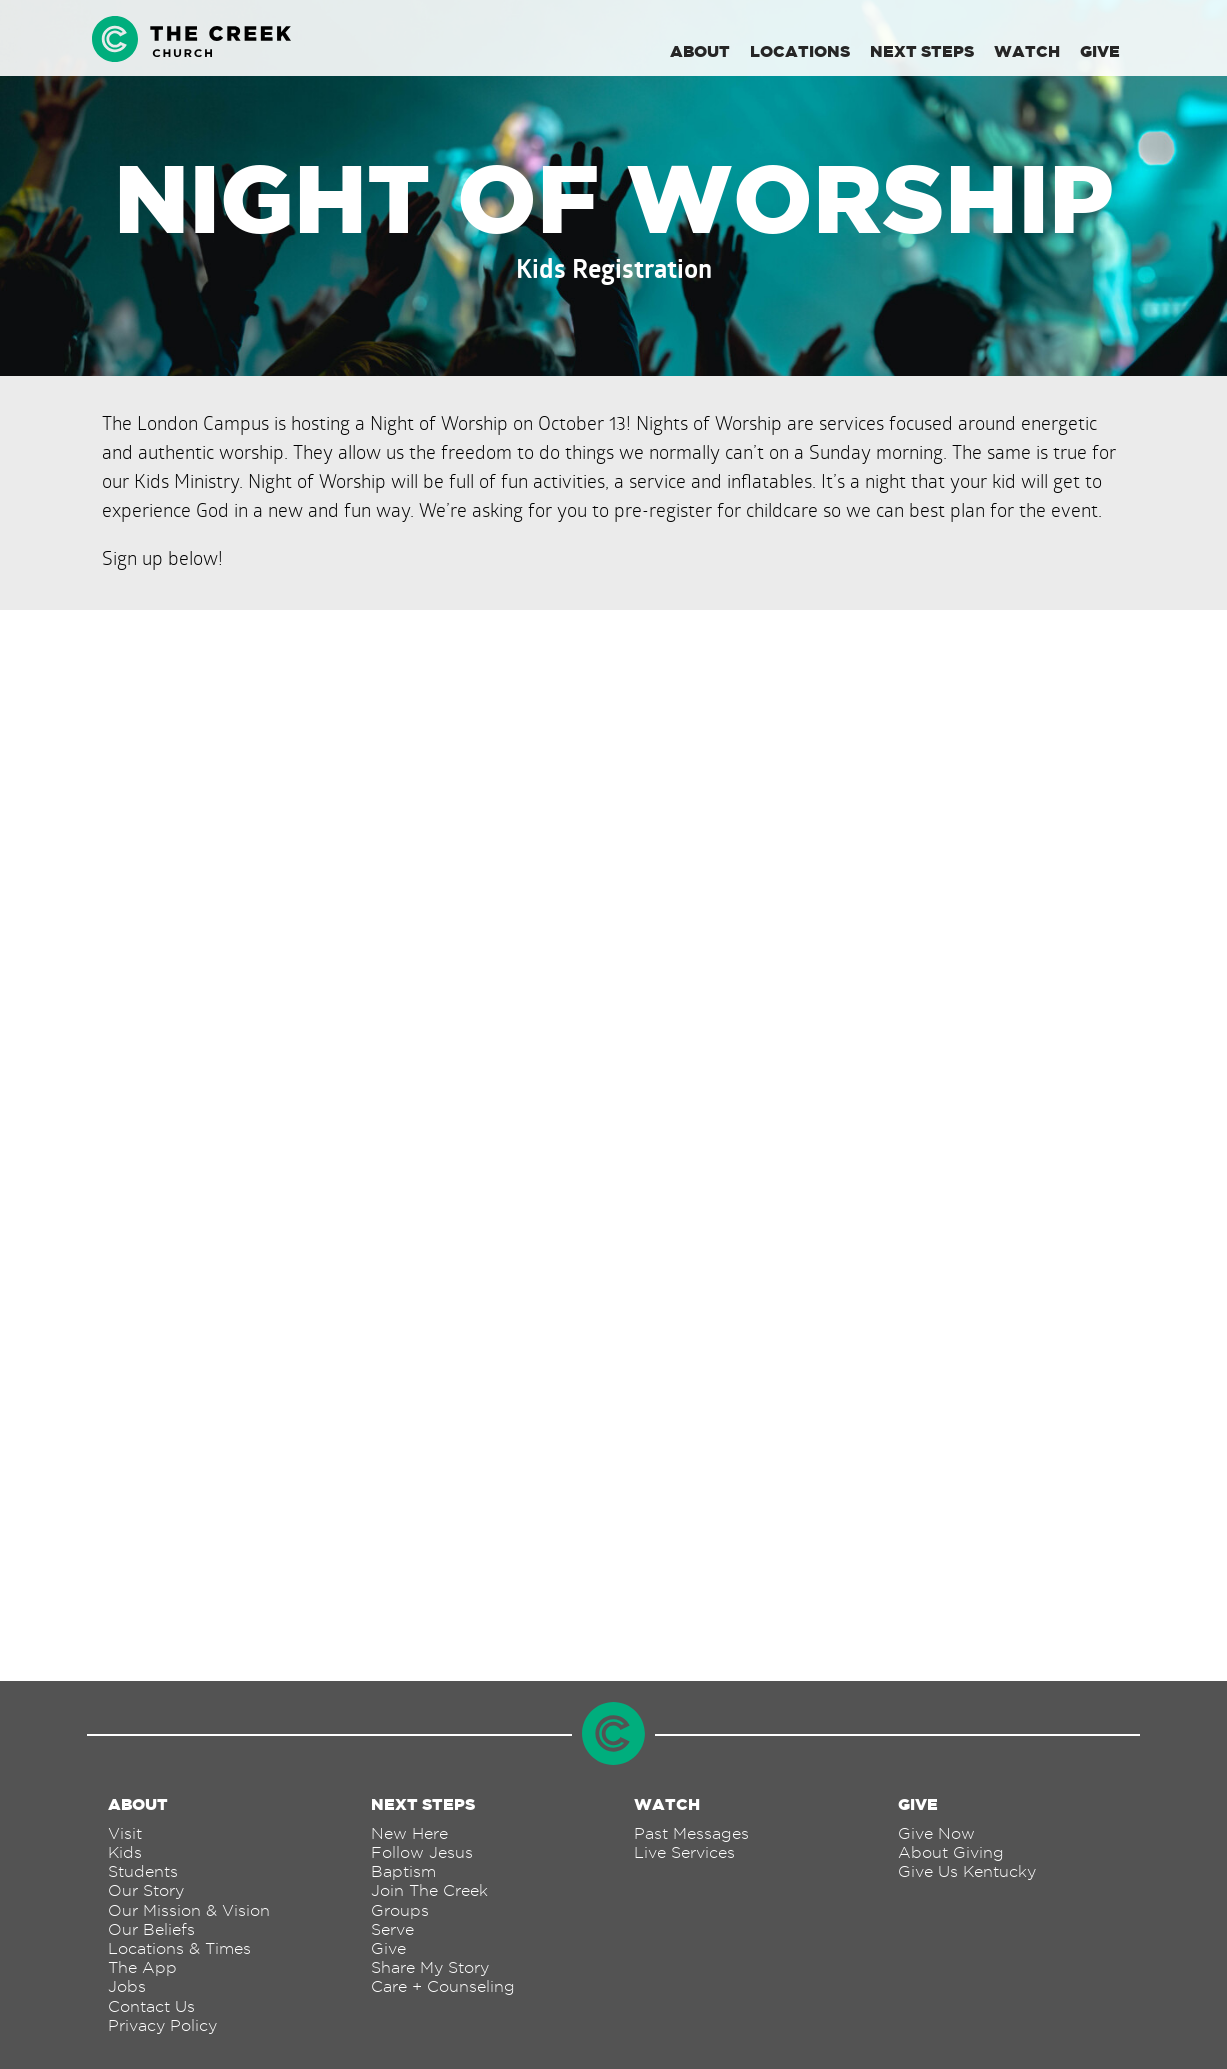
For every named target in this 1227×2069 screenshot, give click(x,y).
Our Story (146, 1890)
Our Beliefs (151, 1929)
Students (143, 1871)
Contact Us (151, 2006)
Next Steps (922, 51)
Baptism (403, 1871)
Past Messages (691, 1833)
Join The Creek (429, 1890)
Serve (392, 1929)
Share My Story (430, 1967)
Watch (1027, 51)
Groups (400, 1910)
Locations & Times (179, 1948)
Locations (800, 51)
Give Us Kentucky (967, 1871)
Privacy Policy (162, 2025)
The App (142, 1967)
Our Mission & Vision (189, 1910)
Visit (125, 1833)
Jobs (127, 1986)
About (700, 51)
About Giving (951, 1852)
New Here (409, 1833)
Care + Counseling (443, 1986)
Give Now (936, 1833)
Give (1100, 51)
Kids (125, 1852)
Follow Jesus (422, 1852)
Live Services (684, 1852)
